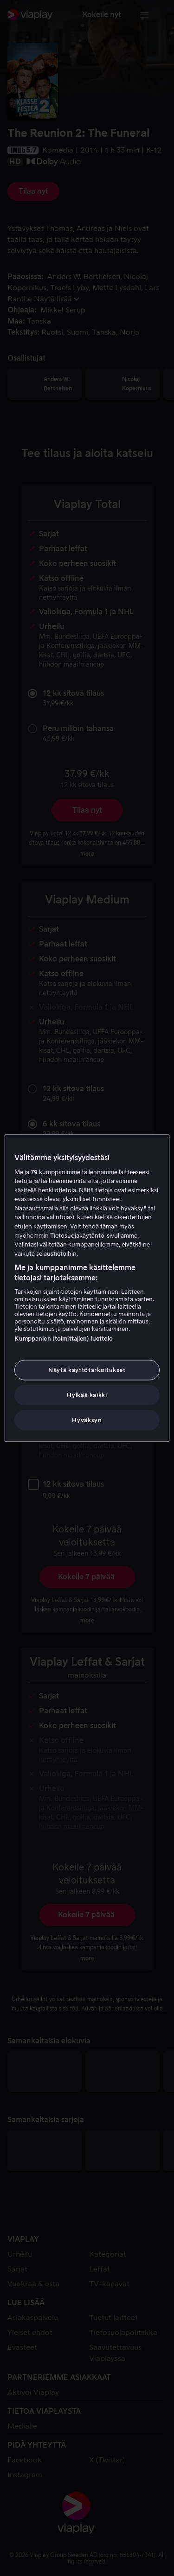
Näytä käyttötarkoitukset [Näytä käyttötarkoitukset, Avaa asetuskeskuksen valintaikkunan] (87, 1370)
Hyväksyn (87, 1420)
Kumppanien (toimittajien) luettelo (63, 1338)
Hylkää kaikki (87, 1395)
